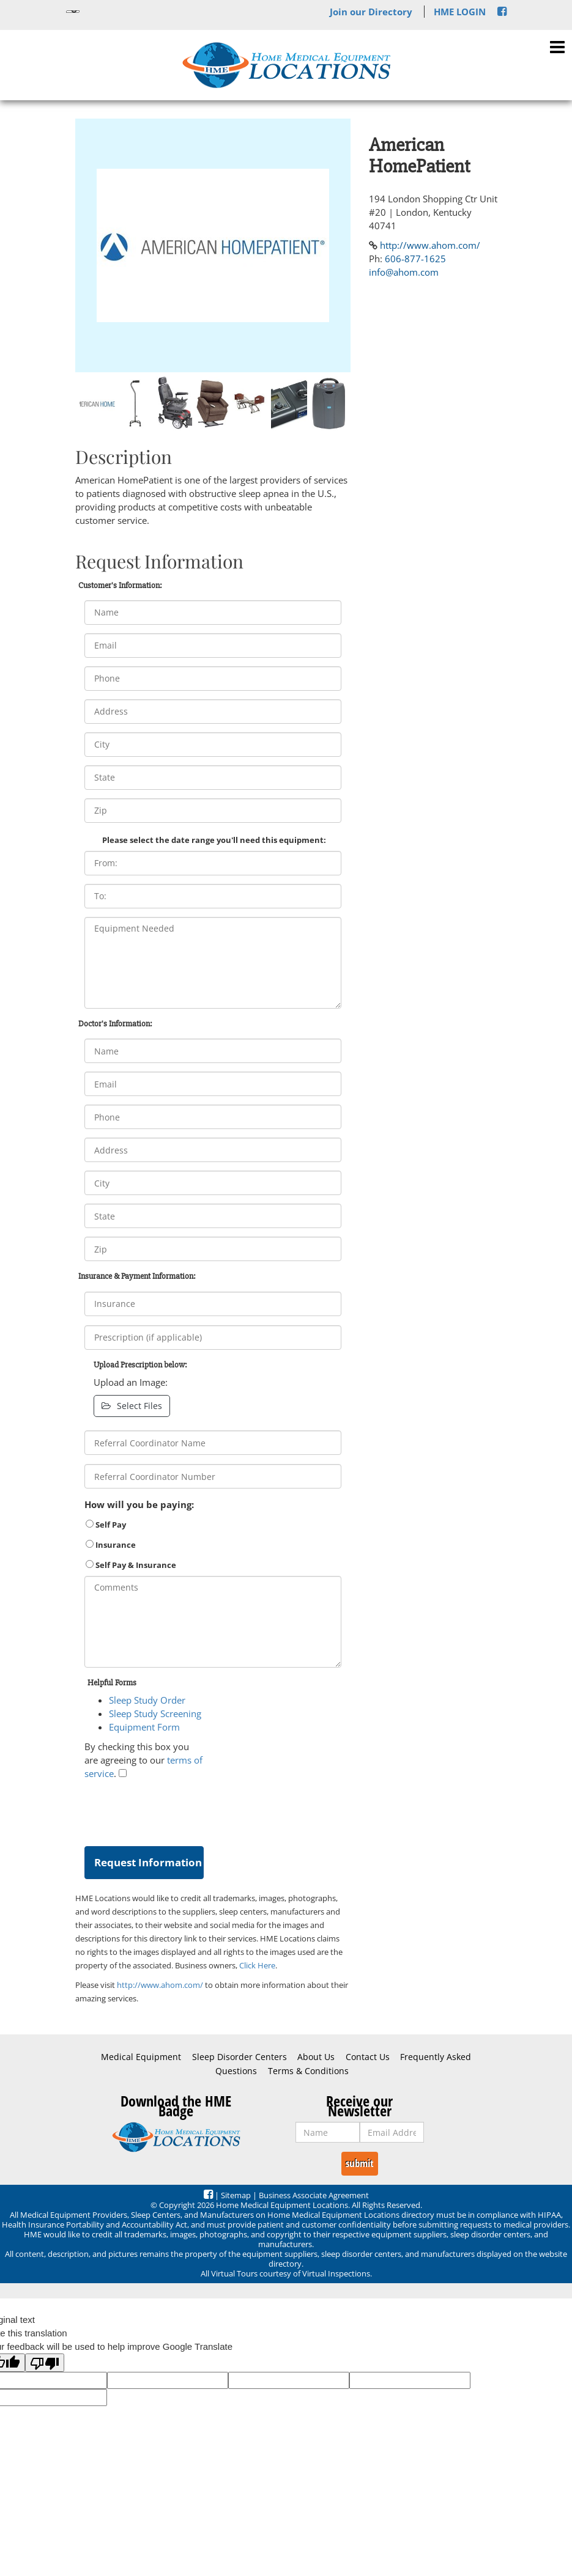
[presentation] (177, 1810)
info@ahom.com (404, 272)
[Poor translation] (44, 2362)
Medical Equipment (141, 2057)
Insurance (111, 1544)
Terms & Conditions (308, 2071)
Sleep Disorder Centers (239, 2057)
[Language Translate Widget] (73, 11)
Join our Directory (371, 12)
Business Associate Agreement (314, 2195)
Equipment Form (144, 1727)
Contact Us (368, 2057)
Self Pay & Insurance (131, 1564)
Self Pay (106, 1524)
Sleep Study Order (147, 1700)
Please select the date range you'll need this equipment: (214, 839)
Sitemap (236, 2195)
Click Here (257, 1965)
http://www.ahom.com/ (160, 1984)
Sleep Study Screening (155, 1713)
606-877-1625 (415, 258)
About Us (316, 2057)
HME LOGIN (460, 12)
